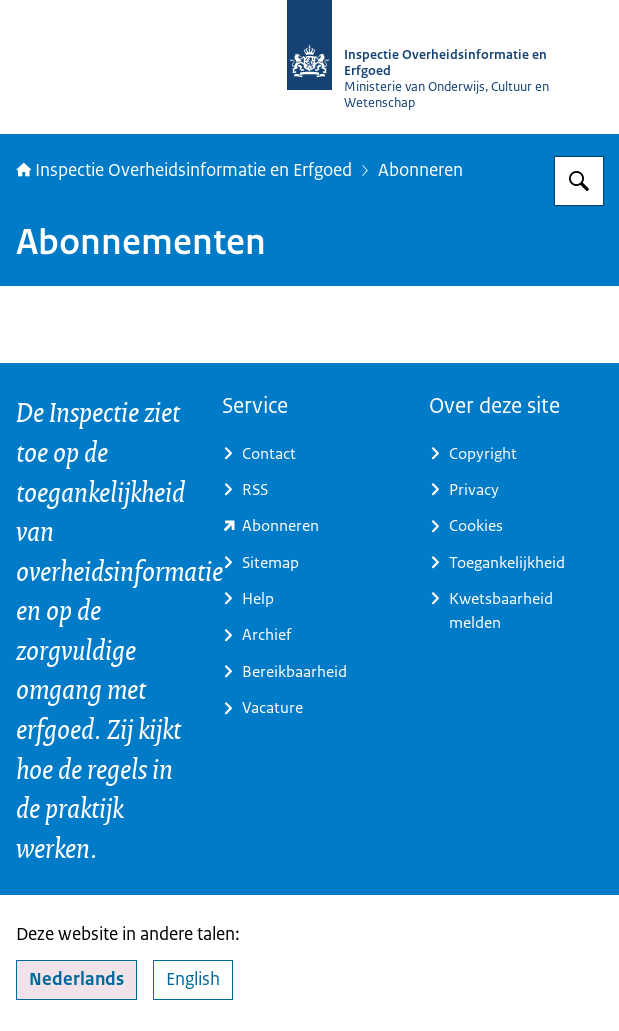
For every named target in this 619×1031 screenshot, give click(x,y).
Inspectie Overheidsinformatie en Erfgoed (184, 169)
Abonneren (420, 169)
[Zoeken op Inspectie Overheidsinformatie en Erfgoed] (579, 181)
